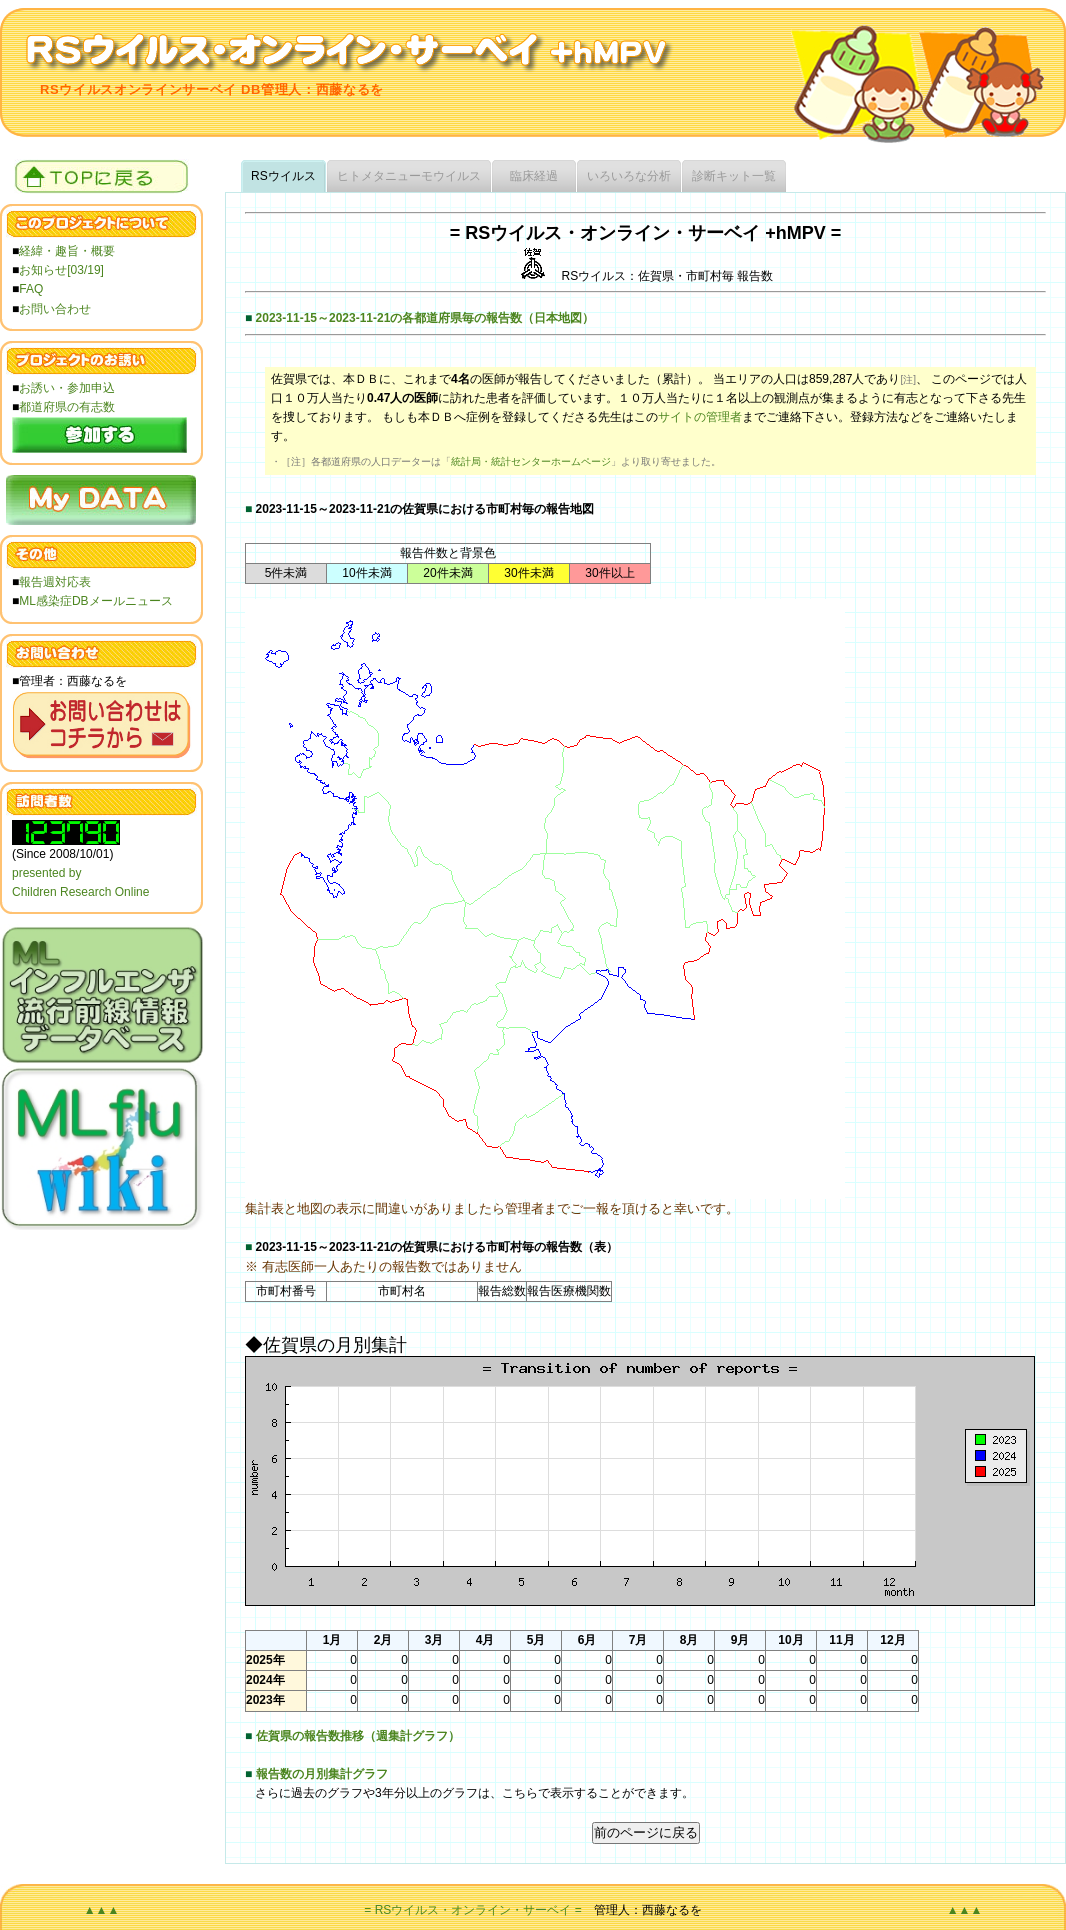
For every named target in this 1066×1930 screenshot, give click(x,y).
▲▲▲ (102, 1910)
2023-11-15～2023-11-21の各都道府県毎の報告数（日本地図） (425, 318)
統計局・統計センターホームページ (531, 461)
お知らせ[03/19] (61, 270)
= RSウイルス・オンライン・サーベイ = (472, 1910)
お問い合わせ (55, 309)
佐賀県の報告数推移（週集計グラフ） (358, 1736)
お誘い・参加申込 (67, 388)
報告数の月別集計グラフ (322, 1774)
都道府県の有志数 (67, 407)
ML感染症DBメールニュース (95, 601)
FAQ (31, 289)
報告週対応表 (55, 582)
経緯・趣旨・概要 (67, 251)
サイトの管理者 (700, 417)
